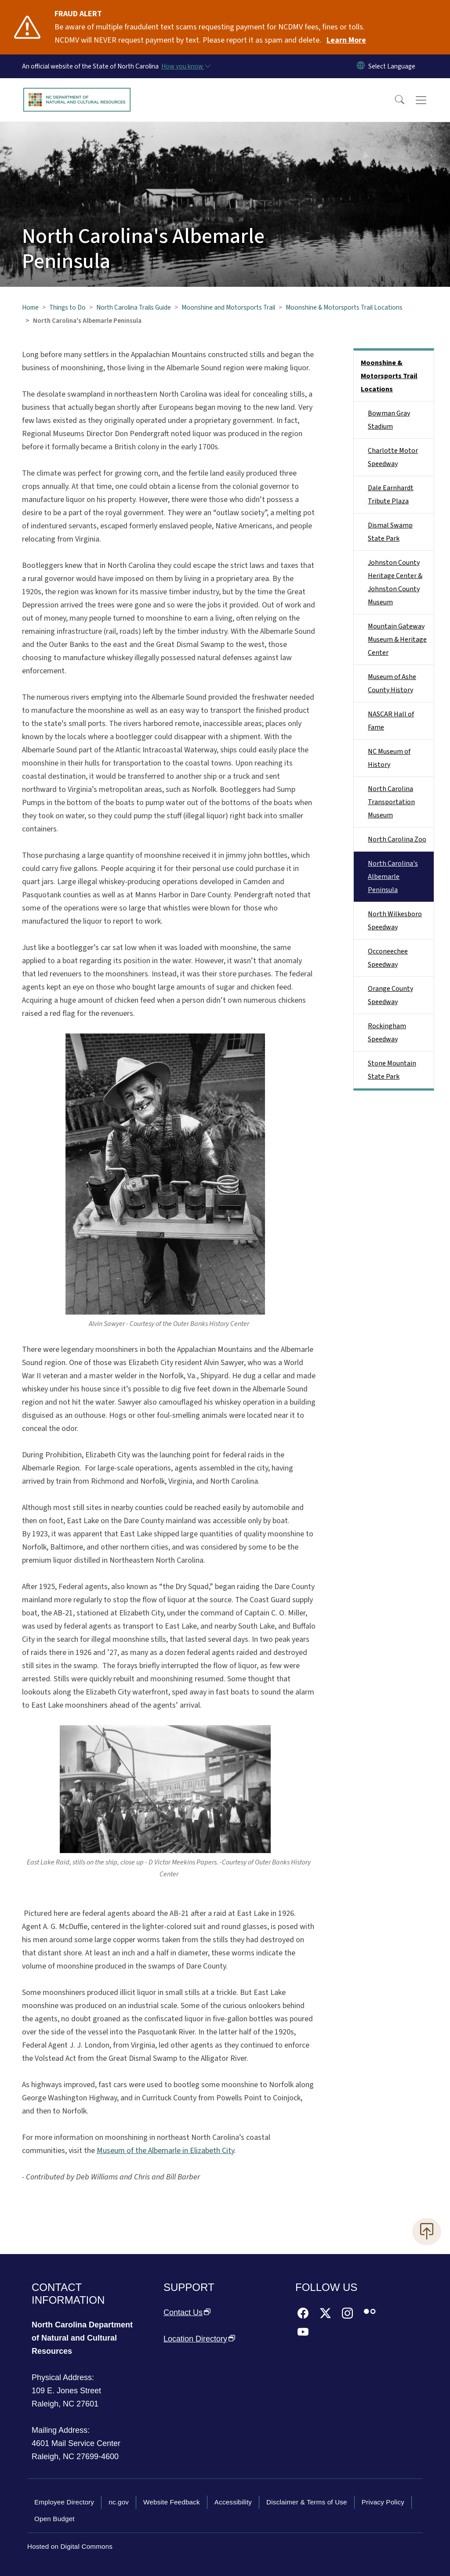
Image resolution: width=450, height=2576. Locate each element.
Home (30, 307)
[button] (393, 100)
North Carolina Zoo (397, 839)
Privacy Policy (383, 2502)
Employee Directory (64, 2502)
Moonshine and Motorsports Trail (228, 307)
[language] (391, 66)
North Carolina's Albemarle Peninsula (393, 877)
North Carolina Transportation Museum (391, 802)
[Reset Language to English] (361, 66)
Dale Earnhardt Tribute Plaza (391, 494)
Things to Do (67, 307)
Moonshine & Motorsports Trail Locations (344, 307)
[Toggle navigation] (429, 100)
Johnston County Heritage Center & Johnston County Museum (395, 582)
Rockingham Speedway (387, 1032)
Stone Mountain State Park (392, 1070)
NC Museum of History (389, 758)
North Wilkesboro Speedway (395, 920)
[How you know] (185, 66)
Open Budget (54, 2518)
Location (199, 2338)
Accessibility (233, 2502)
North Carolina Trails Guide (133, 307)
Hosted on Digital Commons (69, 2546)
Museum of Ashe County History (392, 683)
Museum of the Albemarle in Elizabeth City (165, 2150)
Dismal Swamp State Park (390, 531)
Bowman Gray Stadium (389, 419)
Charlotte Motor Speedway (393, 457)
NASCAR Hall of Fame (391, 720)
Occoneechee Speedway (388, 958)
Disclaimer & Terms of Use (306, 2502)
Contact (187, 2312)
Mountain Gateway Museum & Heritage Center (397, 639)
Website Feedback (171, 2502)
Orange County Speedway (390, 995)
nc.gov (119, 2502)
